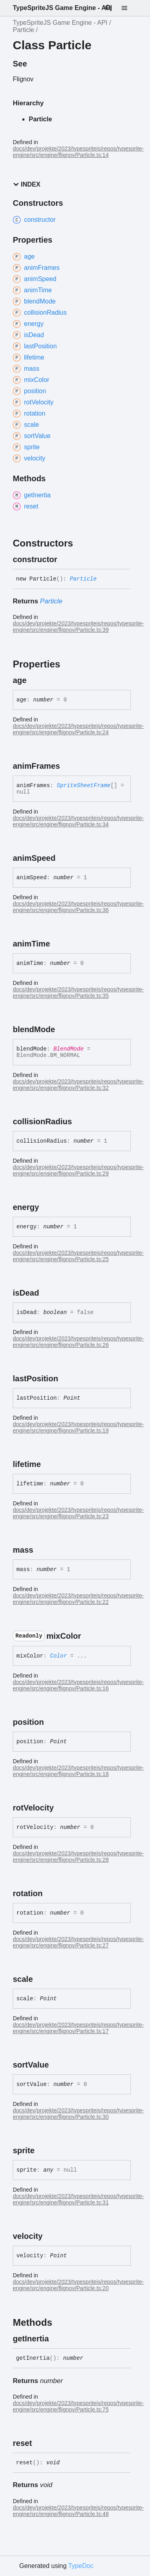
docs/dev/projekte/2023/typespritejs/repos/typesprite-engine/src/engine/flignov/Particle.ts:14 (78, 151)
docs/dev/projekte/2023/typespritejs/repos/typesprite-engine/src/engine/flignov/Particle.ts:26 (78, 1341)
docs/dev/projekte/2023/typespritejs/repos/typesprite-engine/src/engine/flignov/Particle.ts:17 (78, 2027)
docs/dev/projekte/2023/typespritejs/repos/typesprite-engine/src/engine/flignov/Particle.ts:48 (78, 2510)
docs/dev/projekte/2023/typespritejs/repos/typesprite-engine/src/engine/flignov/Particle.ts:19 (78, 1427)
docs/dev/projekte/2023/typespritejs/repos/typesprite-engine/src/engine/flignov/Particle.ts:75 (78, 2406)
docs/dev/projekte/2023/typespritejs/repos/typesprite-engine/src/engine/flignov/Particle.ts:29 (78, 1170)
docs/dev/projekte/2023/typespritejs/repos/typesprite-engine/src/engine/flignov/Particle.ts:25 (78, 1256)
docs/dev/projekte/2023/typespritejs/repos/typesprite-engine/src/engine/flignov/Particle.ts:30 (78, 2113)
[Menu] (129, 8)
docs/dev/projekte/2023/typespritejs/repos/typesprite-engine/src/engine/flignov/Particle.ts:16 (78, 1685)
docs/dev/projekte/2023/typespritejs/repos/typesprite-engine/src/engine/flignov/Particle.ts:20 (78, 2285)
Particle (23, 29)
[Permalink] (64, 559)
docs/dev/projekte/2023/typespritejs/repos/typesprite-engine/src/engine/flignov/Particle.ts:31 (78, 2199)
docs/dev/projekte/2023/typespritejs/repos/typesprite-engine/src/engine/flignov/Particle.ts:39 (78, 626)
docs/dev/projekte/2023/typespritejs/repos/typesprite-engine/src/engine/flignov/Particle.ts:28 (78, 1856)
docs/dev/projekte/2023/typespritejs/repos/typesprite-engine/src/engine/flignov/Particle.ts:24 (78, 729)
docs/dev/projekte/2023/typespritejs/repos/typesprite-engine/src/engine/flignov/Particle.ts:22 (78, 1598)
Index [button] (26, 184)
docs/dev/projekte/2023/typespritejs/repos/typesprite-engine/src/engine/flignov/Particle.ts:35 (78, 992)
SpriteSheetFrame (83, 785)
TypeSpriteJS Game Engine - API (62, 7)
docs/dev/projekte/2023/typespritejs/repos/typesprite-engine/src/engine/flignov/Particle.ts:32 (78, 1084)
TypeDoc (80, 2565)
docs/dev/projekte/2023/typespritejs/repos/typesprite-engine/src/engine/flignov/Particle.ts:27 (78, 1942)
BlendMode (68, 1049)
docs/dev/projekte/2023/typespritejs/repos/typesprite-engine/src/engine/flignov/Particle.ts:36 (78, 906)
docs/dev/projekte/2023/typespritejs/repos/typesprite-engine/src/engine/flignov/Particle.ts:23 (78, 1513)
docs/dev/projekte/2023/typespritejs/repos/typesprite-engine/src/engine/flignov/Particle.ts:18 (78, 1770)
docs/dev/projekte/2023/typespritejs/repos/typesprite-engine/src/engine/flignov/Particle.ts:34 (78, 821)
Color (58, 1656)
